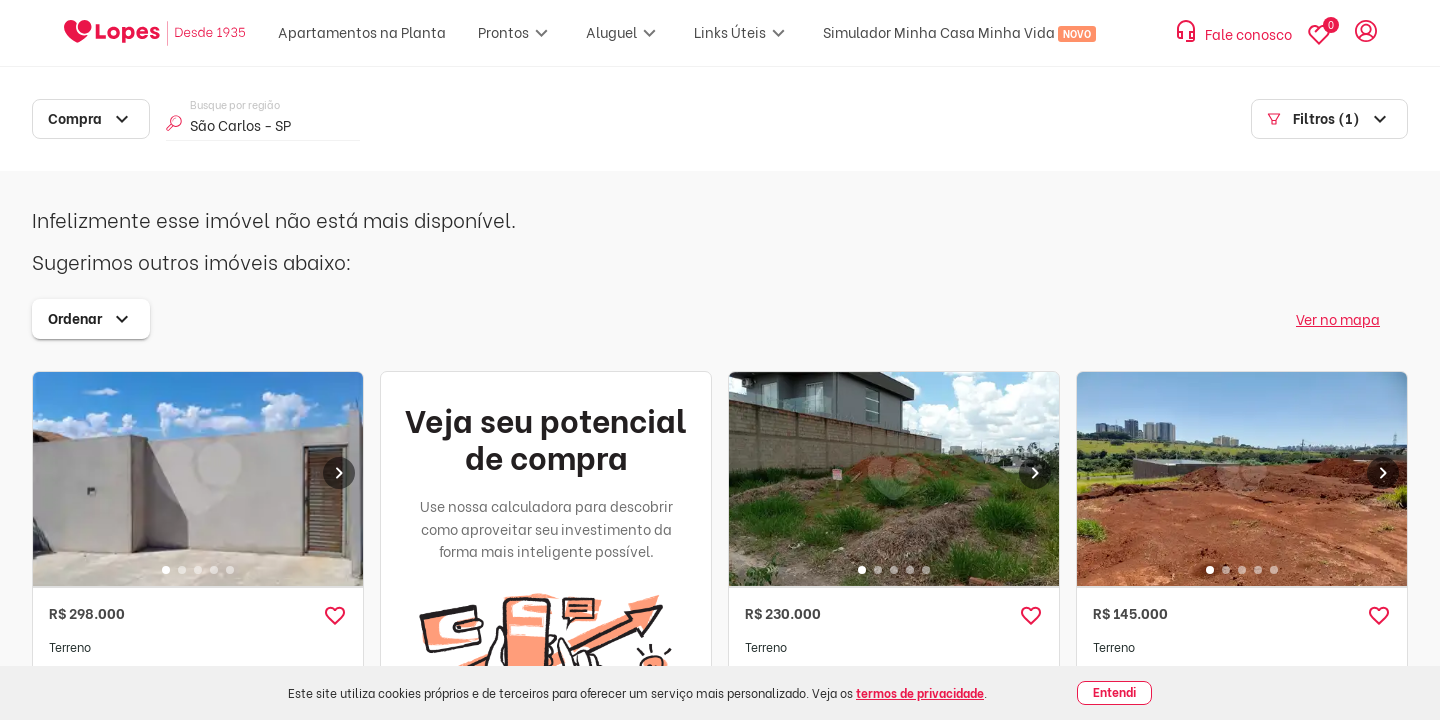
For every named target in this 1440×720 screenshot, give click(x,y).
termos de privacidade (920, 692)
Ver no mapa (1338, 318)
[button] (335, 616)
